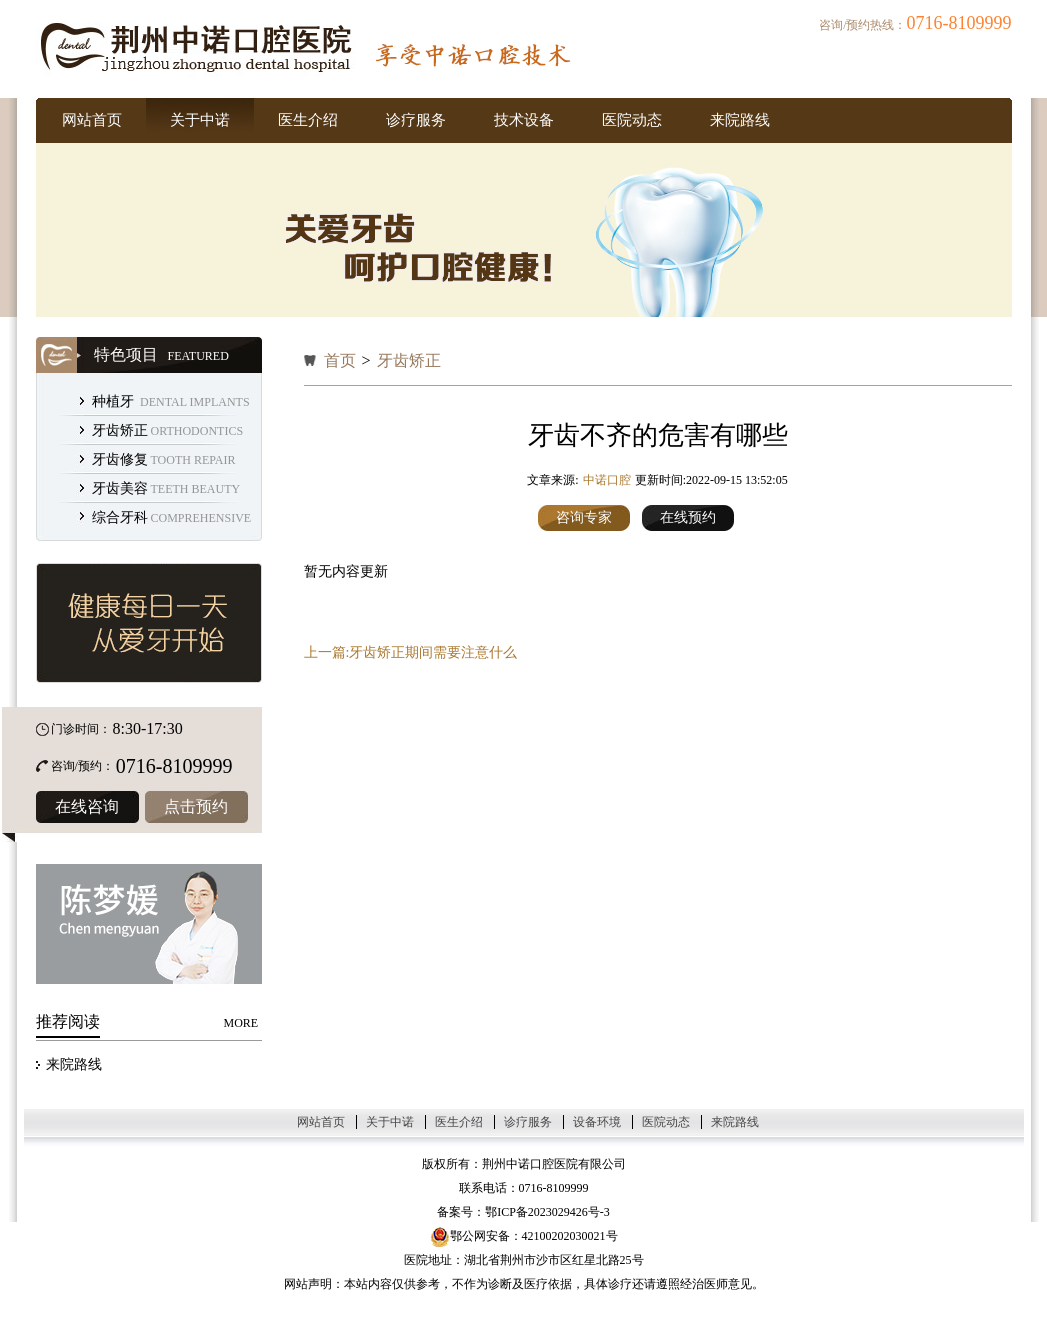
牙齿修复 (120, 459)
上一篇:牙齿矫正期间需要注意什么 (411, 652)
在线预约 (688, 517)
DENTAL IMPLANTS (195, 402)
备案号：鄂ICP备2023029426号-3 (523, 1212)
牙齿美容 (120, 488)
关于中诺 (200, 120)
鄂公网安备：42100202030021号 (524, 1236)
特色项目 (126, 354)
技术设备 (524, 120)
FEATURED (198, 356)
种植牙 (115, 401)
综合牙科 (120, 517)
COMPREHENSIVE (201, 518)
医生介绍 (308, 120)
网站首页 (92, 120)
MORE (241, 1023)
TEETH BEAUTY (196, 489)
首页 (340, 360)
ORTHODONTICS (197, 431)
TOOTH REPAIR (193, 460)
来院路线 (740, 120)
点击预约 (196, 806)
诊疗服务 (416, 120)
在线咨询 (87, 806)
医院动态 (632, 120)
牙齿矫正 (120, 430)
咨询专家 (584, 517)
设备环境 (597, 1122)
